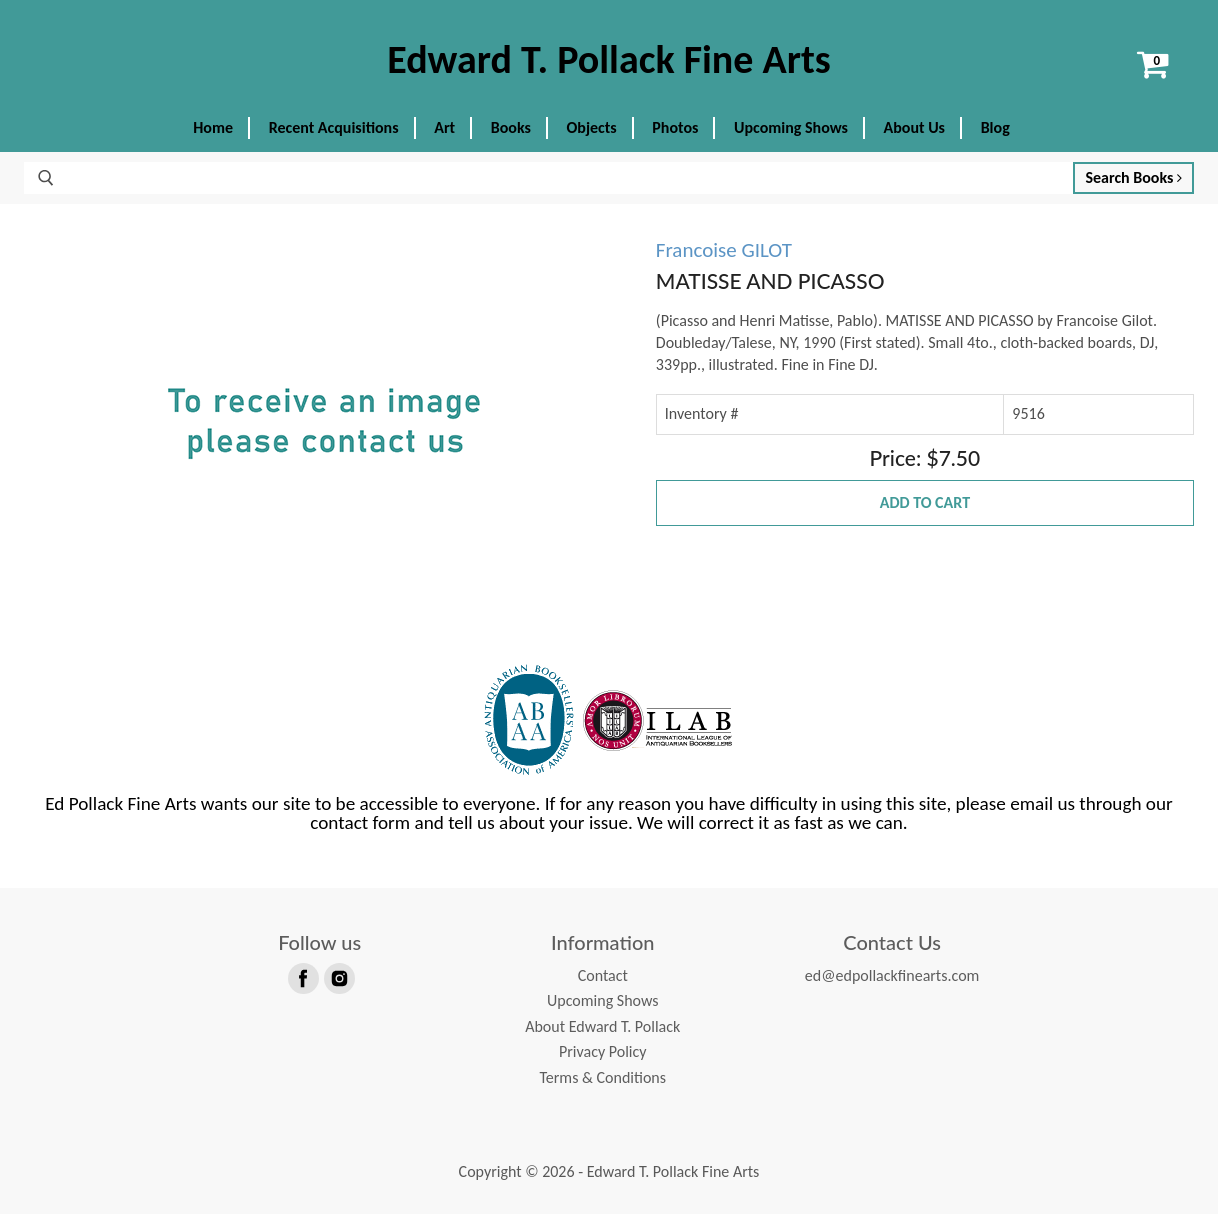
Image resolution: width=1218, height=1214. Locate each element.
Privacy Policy (603, 1051)
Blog (995, 127)
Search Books (1133, 177)
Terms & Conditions (602, 1077)
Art (444, 127)
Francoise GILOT (724, 250)
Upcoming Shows (791, 127)
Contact (603, 975)
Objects (592, 127)
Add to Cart (925, 502)
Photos (675, 127)
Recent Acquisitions (334, 127)
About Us (914, 127)
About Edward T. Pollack (602, 1026)
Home (213, 127)
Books (511, 127)
